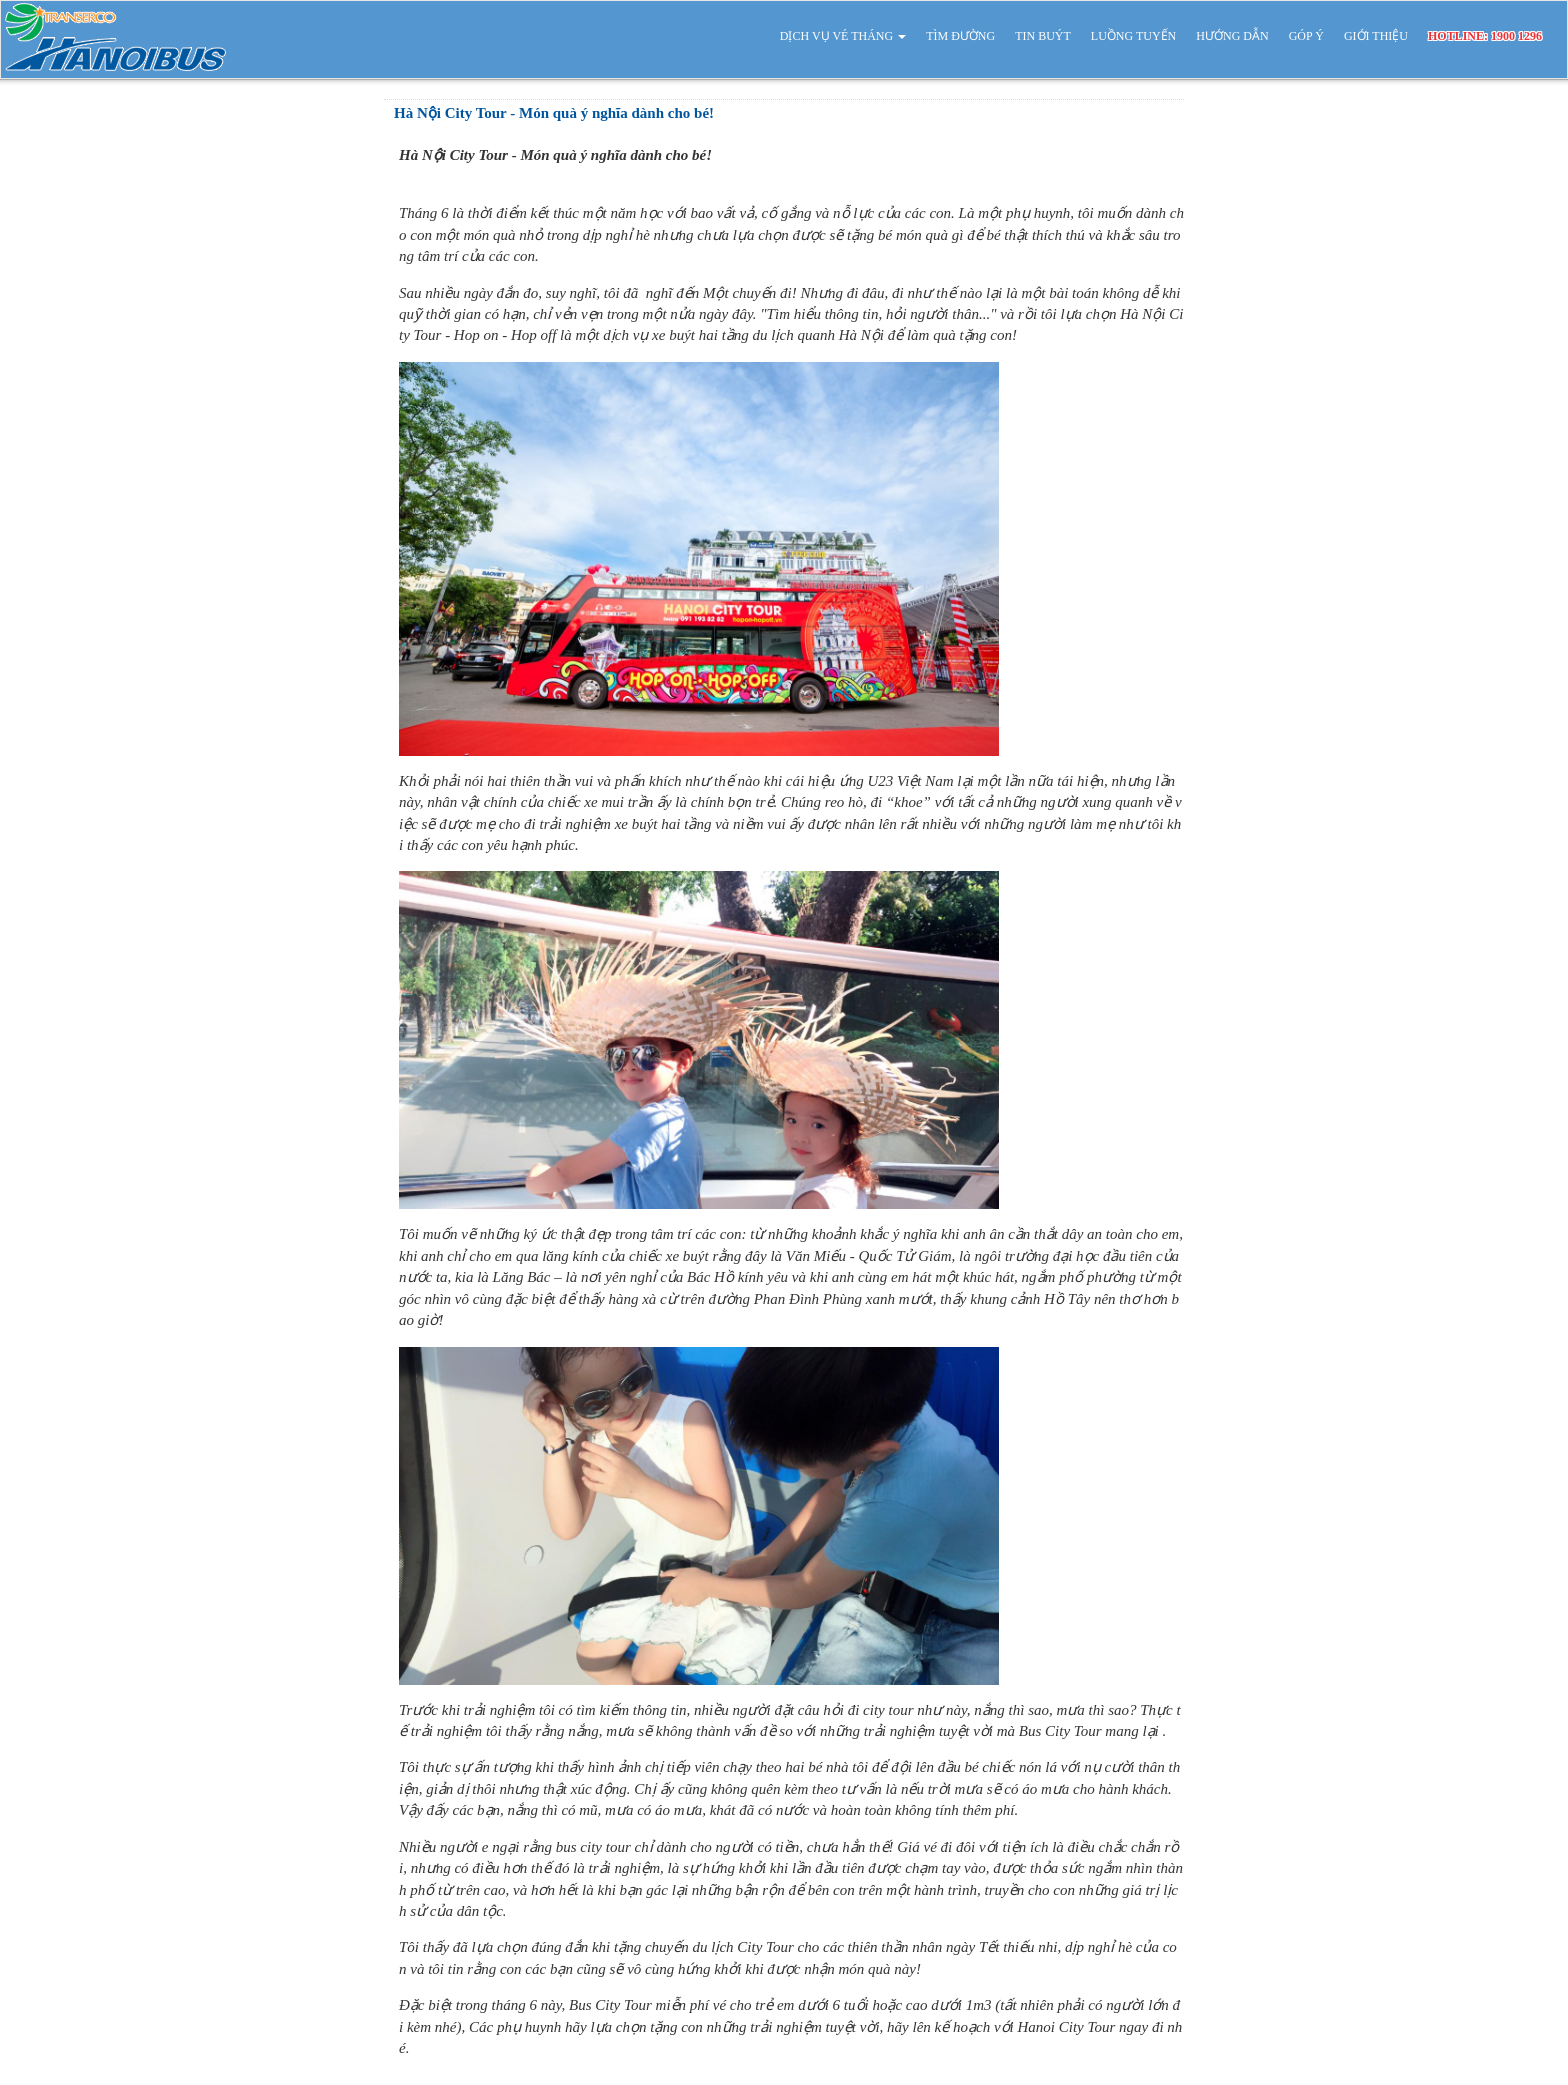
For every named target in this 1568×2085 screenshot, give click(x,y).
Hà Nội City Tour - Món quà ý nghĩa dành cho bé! (554, 113)
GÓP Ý (1306, 36)
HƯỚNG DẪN (1232, 36)
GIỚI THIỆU (1376, 36)
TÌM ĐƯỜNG (960, 36)
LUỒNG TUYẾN (1133, 36)
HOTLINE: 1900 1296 (1485, 36)
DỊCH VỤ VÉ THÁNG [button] (843, 36)
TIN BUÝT (1043, 36)
